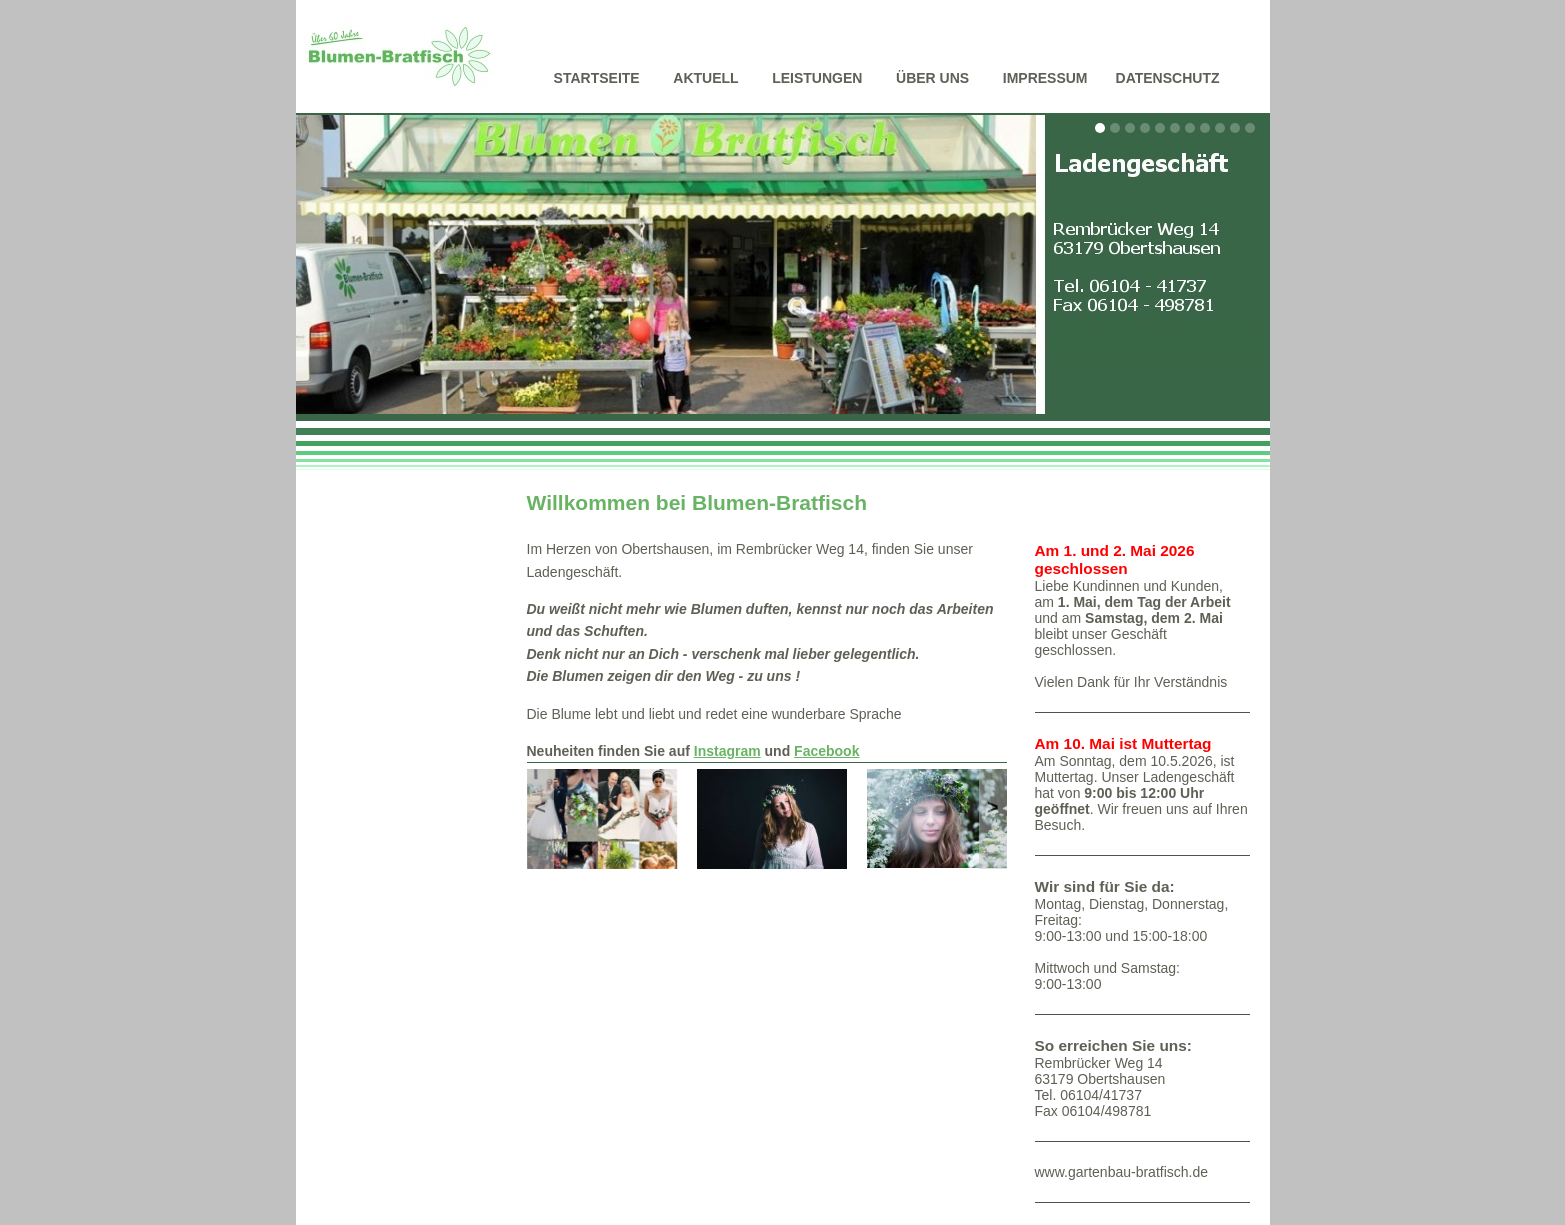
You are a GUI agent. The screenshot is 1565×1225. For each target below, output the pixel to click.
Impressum (1045, 78)
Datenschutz (1168, 78)
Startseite (597, 78)
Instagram (727, 751)
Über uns (932, 78)
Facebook (826, 751)
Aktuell (705, 78)
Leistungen (817, 78)
